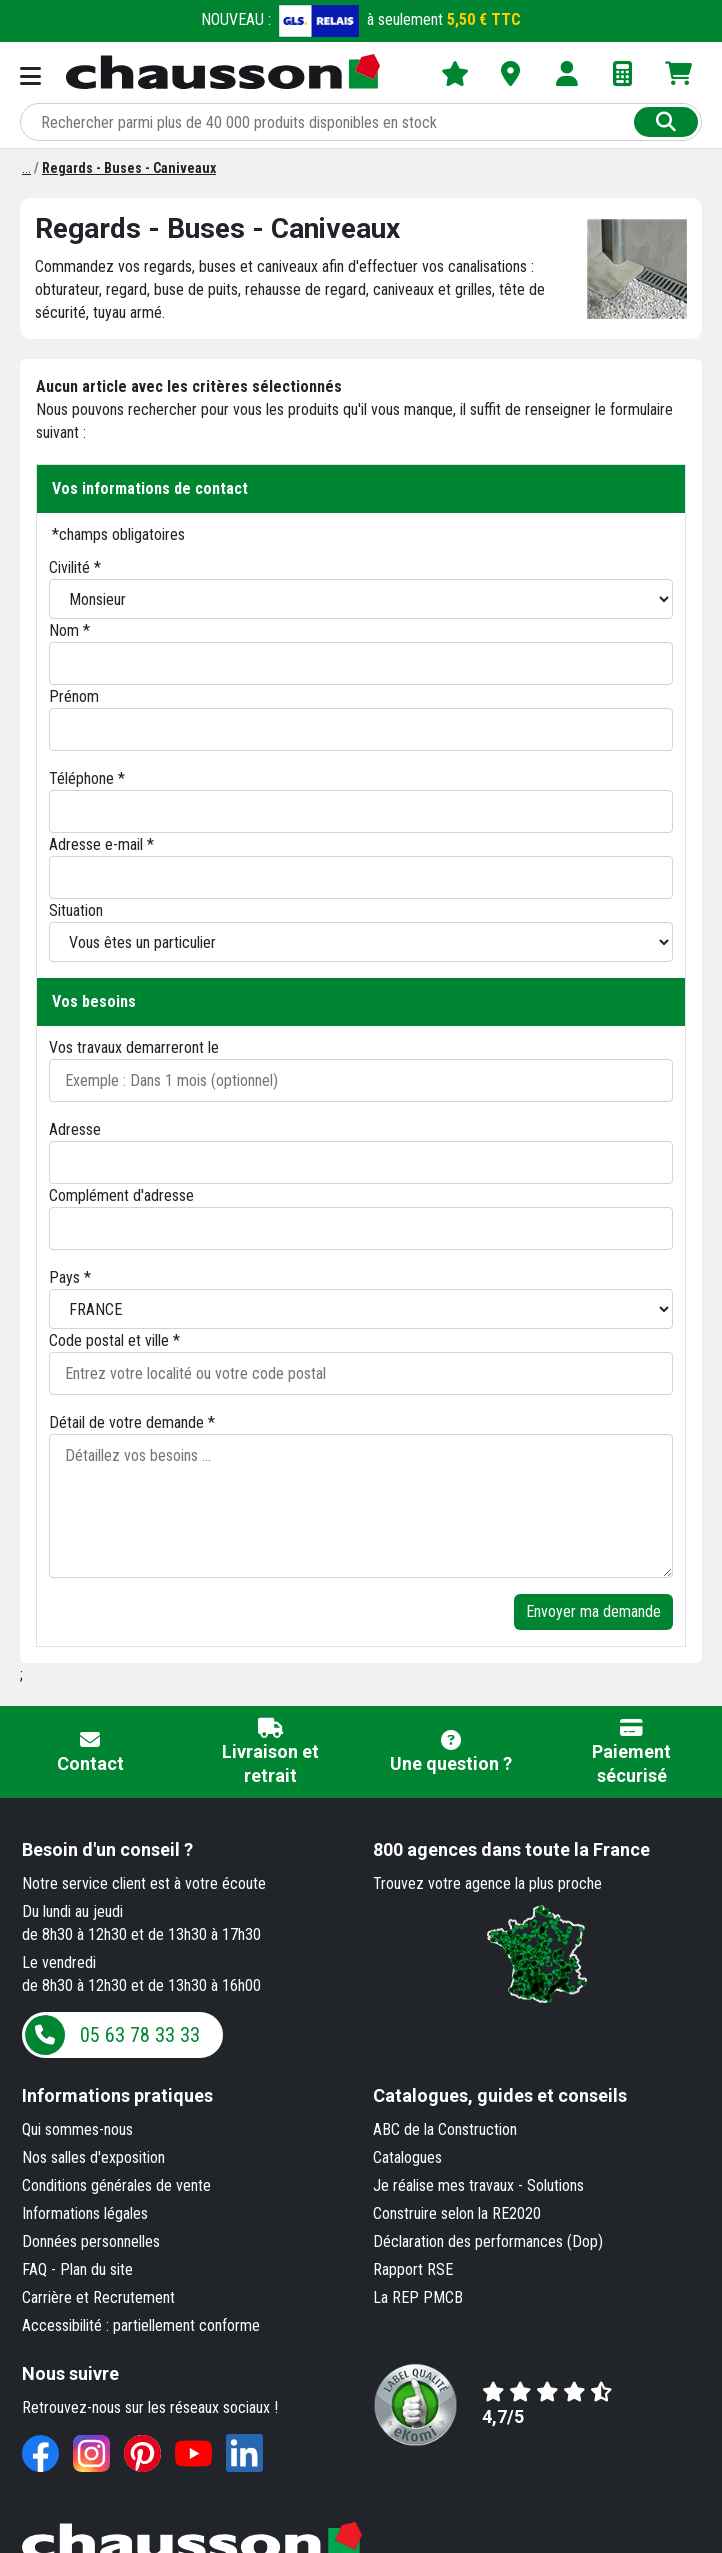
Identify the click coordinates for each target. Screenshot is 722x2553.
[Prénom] (361, 729)
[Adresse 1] (361, 1162)
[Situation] (361, 942)
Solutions (555, 2185)
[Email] (361, 877)
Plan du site (96, 2269)
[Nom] (361, 663)
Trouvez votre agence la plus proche (487, 1883)
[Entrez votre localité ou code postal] (361, 1373)
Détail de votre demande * (132, 1422)
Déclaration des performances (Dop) (488, 2241)
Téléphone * (87, 778)
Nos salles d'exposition (93, 2157)
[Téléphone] (361, 811)
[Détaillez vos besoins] (361, 1506)
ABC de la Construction (445, 2129)
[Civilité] (361, 599)
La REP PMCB (418, 2297)
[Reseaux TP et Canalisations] (26, 168)
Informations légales (85, 2213)
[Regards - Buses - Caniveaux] (129, 168)
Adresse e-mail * (101, 844)
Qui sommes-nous (77, 2129)
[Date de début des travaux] (361, 1080)
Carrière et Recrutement (98, 2297)
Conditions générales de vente (116, 2185)
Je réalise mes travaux (443, 2185)
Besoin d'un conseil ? (107, 1849)
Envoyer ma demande (593, 1611)
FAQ (34, 2269)
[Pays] (361, 1309)
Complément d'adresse (121, 1195)
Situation (76, 910)
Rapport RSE (413, 2269)
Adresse (75, 1129)
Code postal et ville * (114, 1340)
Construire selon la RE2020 (457, 2213)
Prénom (74, 696)
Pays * (70, 1277)
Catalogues (407, 2157)
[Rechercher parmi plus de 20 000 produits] (329, 122)
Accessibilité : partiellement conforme (141, 2325)
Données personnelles (91, 2241)
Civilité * (75, 567)
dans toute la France (511, 1849)
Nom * (69, 630)
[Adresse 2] (361, 1228)
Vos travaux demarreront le (134, 1047)
